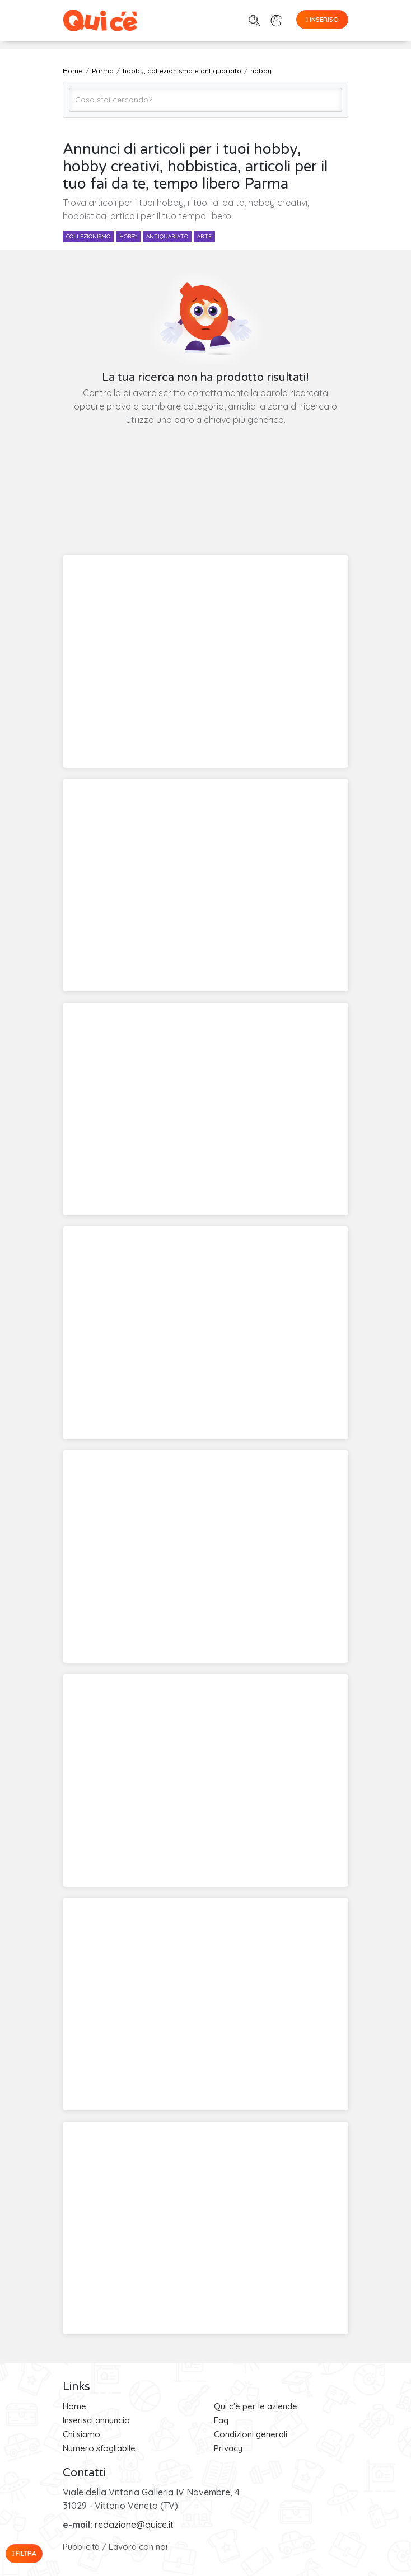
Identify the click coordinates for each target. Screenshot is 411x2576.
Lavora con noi (138, 2546)
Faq (221, 2420)
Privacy (228, 2448)
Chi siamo (81, 2434)
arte (204, 236)
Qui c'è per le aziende (255, 2406)
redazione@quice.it (134, 2524)
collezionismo (88, 236)
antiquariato (167, 236)
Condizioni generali (250, 2434)
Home (74, 2406)
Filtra (24, 2553)
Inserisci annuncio (96, 2420)
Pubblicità (81, 2546)
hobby (128, 236)
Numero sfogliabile (99, 2448)
